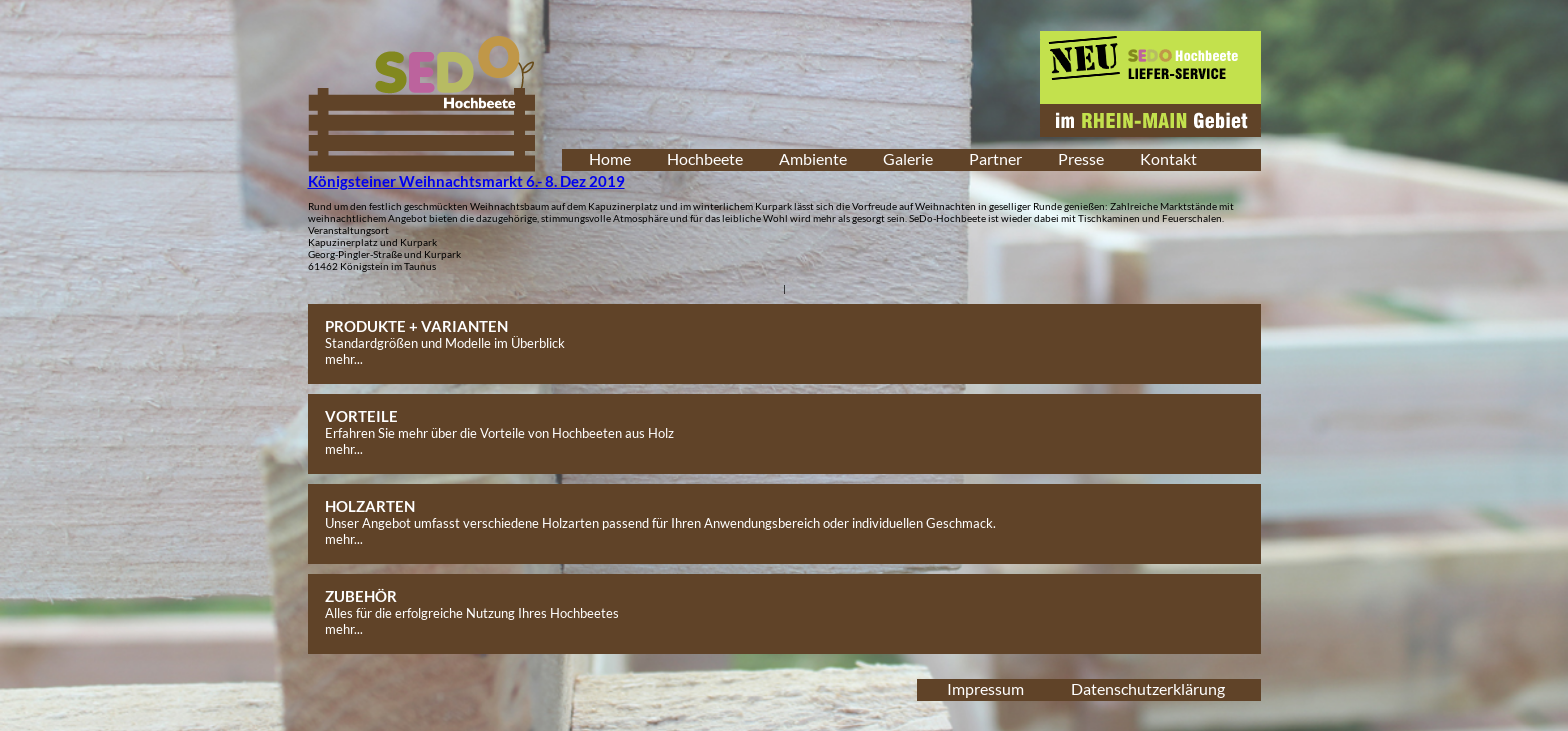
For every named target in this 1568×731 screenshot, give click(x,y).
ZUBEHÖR (361, 596)
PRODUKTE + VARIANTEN (416, 326)
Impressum (985, 688)
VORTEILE (361, 416)
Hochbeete (705, 158)
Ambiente (813, 158)
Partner (995, 158)
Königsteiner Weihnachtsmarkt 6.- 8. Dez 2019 (466, 181)
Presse (1081, 158)
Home (610, 158)
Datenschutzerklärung (1148, 688)
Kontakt (1168, 158)
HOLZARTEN (370, 506)
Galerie (908, 158)
